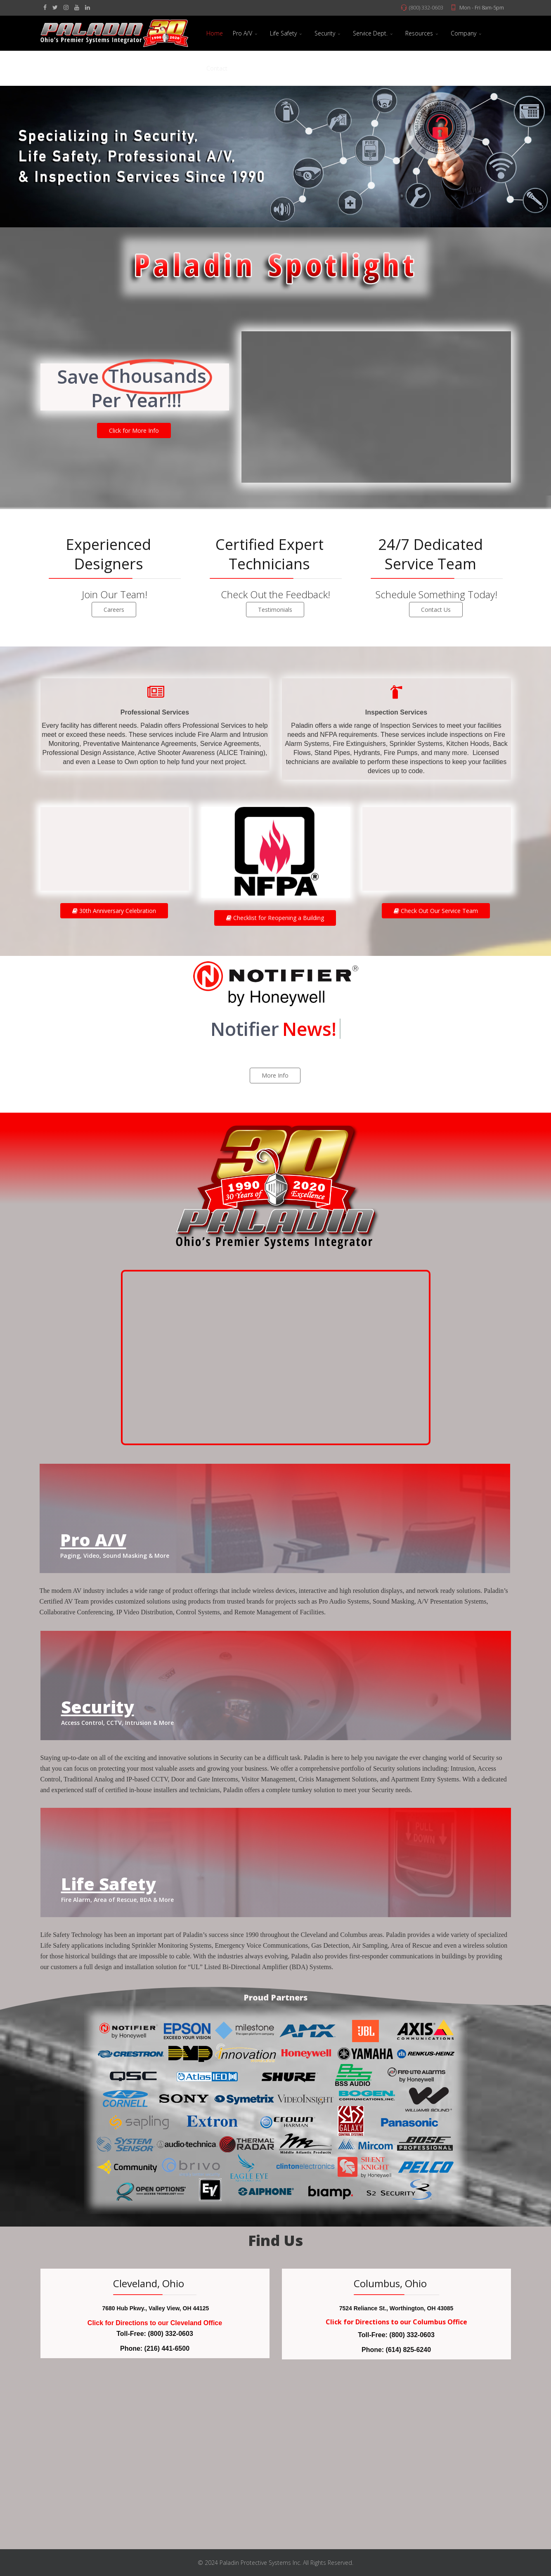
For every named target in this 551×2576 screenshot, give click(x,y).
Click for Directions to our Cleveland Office (154, 2322)
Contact (216, 68)
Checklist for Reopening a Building (275, 918)
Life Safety (283, 33)
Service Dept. (370, 33)
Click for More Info (134, 430)
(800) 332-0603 (426, 7)
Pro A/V (242, 33)
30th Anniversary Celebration (114, 911)
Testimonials (275, 609)
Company (463, 33)
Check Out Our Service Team (436, 911)
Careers (114, 609)
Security (325, 33)
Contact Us (436, 609)
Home (214, 33)
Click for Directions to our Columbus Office (396, 2321)
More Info (275, 1075)
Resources (419, 33)
